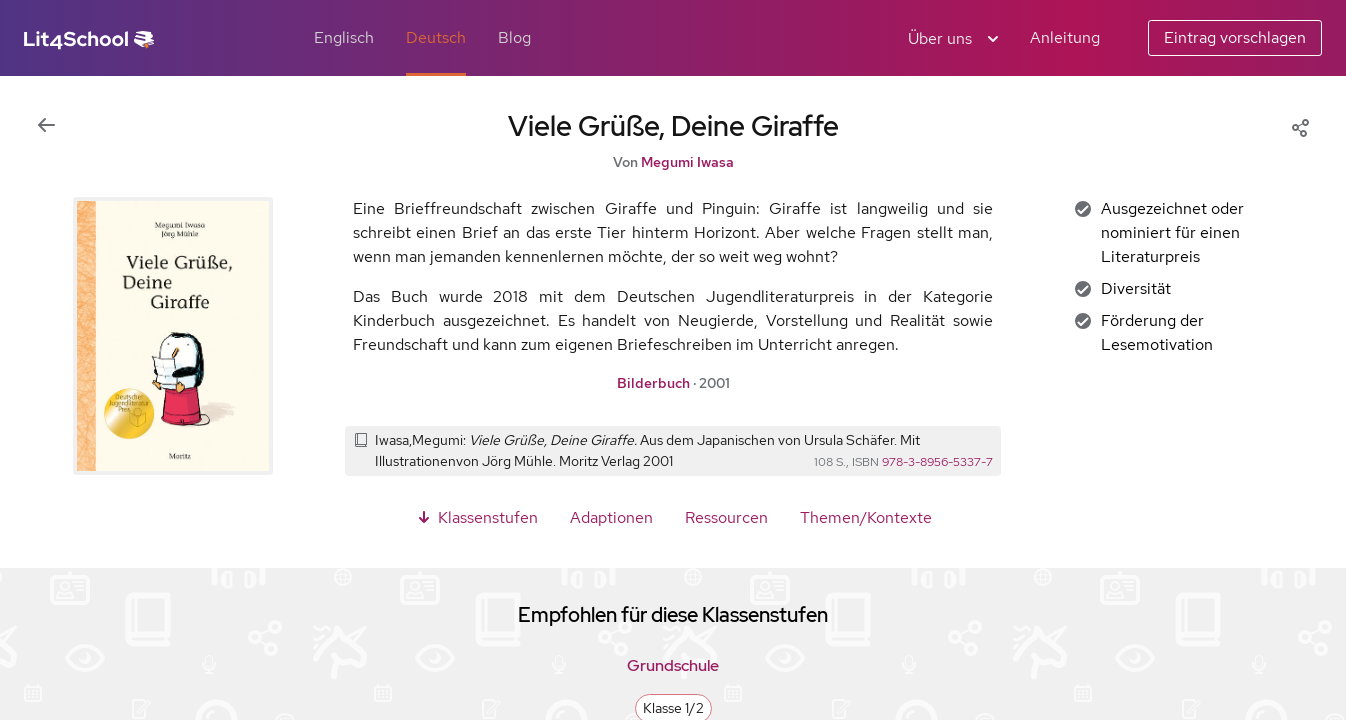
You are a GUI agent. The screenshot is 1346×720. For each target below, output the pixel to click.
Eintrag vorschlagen (1235, 37)
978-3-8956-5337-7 (937, 462)
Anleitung (1065, 37)
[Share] (1300, 126)
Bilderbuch (653, 383)
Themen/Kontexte (866, 517)
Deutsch (436, 37)
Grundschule (673, 665)
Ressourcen (726, 517)
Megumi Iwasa (687, 162)
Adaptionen (611, 517)
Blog (514, 37)
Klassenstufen (476, 517)
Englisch (344, 37)
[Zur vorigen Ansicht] (46, 126)
